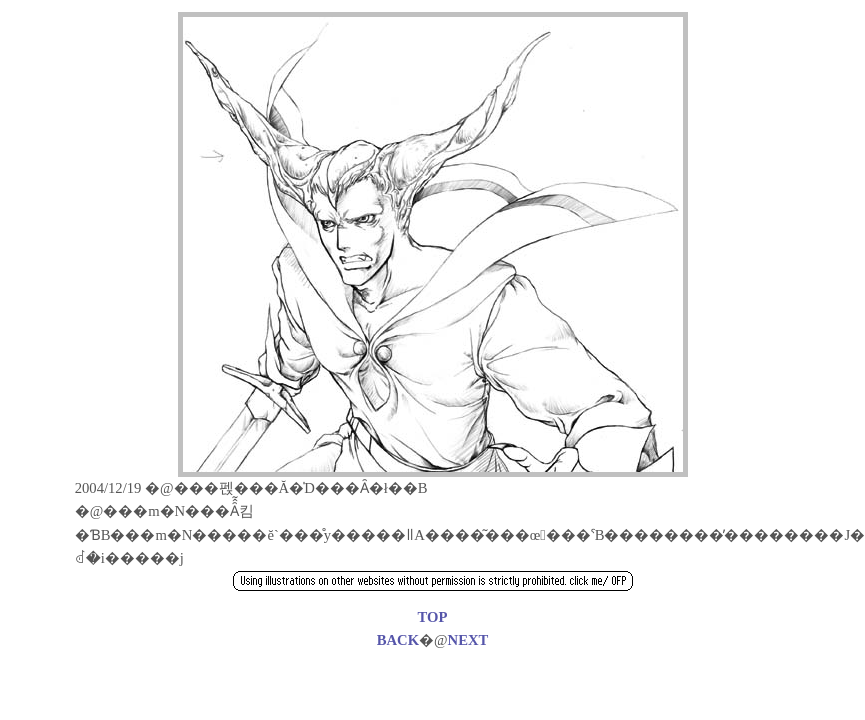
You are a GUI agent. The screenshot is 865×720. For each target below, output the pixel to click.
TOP (433, 617)
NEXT (468, 640)
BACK (398, 640)
